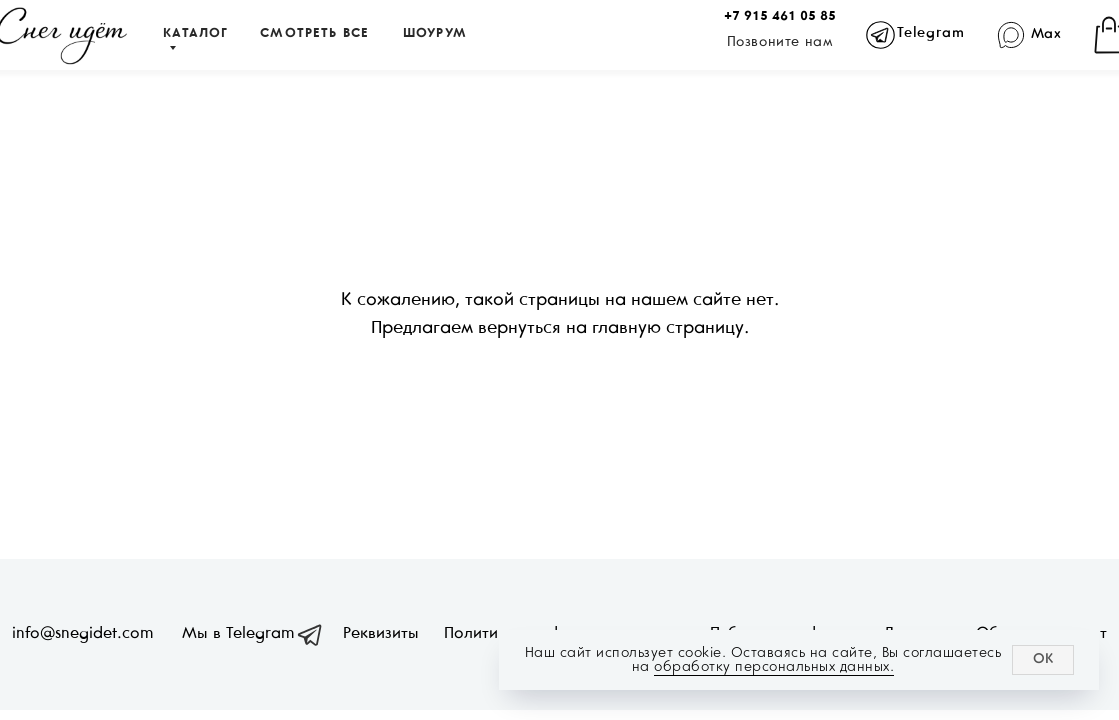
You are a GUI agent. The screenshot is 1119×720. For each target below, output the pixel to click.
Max (1046, 34)
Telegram (931, 33)
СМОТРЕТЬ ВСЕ (314, 34)
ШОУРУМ (435, 34)
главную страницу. (670, 328)
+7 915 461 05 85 (780, 17)
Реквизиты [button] (381, 633)
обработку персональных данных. (774, 666)
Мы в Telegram (238, 633)
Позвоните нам (780, 42)
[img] (1011, 35)
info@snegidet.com (82, 633)
